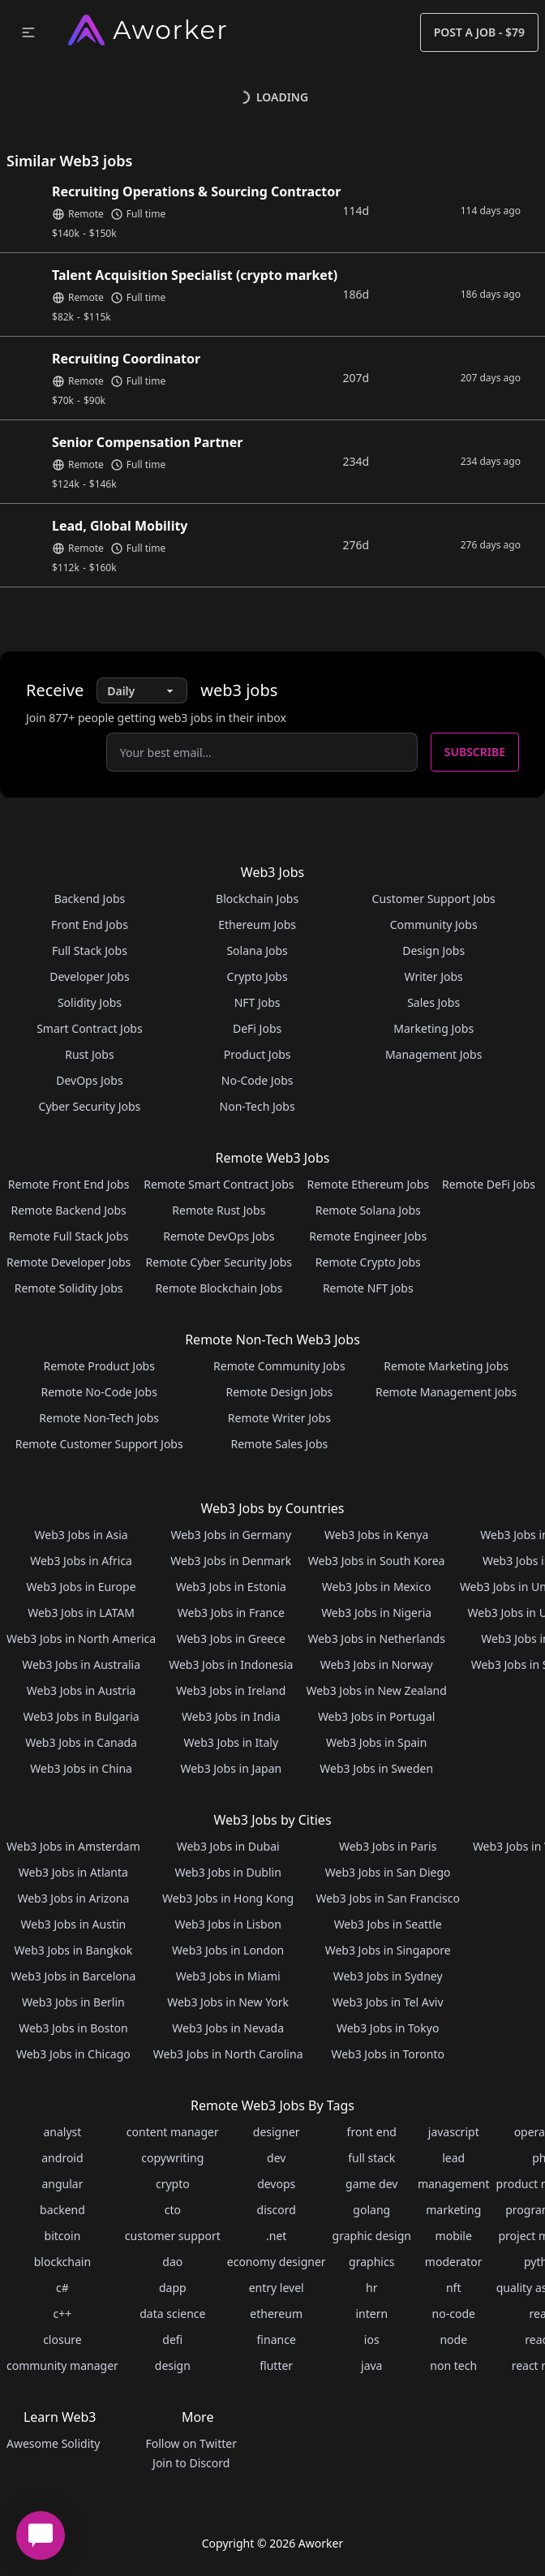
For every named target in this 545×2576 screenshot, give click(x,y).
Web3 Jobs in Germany (230, 1534)
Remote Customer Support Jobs (99, 1443)
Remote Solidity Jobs (69, 1288)
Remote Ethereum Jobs (368, 1184)
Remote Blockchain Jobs (218, 1288)
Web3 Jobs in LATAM (81, 1612)
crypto (173, 2183)
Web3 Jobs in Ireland (230, 1690)
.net (276, 2235)
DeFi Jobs (257, 1028)
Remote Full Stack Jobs (69, 1236)
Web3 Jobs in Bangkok (74, 1950)
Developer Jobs (89, 976)
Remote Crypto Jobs (368, 1262)
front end (372, 2131)
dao (172, 2261)
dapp (173, 2287)
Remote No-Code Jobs (99, 1392)
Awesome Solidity (53, 2443)
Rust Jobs (89, 1054)
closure (62, 2339)
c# (62, 2287)
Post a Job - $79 (479, 32)
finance (276, 2339)
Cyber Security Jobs (90, 1106)
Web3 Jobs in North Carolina (228, 2054)
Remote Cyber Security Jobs (219, 1262)
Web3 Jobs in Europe (81, 1586)
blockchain (62, 2261)
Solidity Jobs (90, 1002)
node (453, 2339)
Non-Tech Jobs (257, 1106)
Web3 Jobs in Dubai (228, 1846)
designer (276, 2131)
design (173, 2365)
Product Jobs (257, 1054)
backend (62, 2209)
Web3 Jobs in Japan (230, 1768)
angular (62, 2183)
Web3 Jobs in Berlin (73, 2002)
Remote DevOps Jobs (218, 1236)
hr (371, 2287)
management (454, 2183)
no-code (453, 2313)
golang (371, 2209)
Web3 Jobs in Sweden (376, 1768)
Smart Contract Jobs (89, 1028)
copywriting (172, 2157)
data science (172, 2313)
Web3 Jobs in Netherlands (375, 1638)
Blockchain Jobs (257, 898)
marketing (453, 2209)
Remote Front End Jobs (69, 1184)
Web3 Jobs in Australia (81, 1664)
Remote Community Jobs (279, 1366)
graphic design (372, 2235)
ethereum (276, 2313)
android (62, 2157)
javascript (453, 2131)
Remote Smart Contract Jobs (219, 1184)
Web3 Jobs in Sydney (388, 1976)
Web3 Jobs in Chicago (73, 2054)
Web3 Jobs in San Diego (388, 1872)
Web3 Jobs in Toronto (387, 2054)
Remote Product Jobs (98, 1366)
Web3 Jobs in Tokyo (388, 2028)
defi (172, 2339)
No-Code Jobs (257, 1080)
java (371, 2365)
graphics (371, 2261)
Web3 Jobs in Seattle (388, 1924)
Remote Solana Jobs (368, 1210)
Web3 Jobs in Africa (81, 1560)
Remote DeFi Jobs (488, 1184)
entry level (276, 2287)
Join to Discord (191, 2463)
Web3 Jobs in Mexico (376, 1586)
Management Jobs (434, 1054)
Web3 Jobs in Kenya (376, 1534)
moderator (454, 2261)
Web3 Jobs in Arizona (73, 1898)
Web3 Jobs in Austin (74, 1924)
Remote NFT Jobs (368, 1288)
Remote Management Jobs (446, 1392)
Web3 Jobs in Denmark (230, 1560)
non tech (453, 2365)
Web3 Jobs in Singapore (388, 1950)
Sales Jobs (433, 1002)
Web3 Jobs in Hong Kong (228, 1898)
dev (276, 2157)
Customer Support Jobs (434, 898)
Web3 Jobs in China (81, 1768)
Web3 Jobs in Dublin (227, 1872)
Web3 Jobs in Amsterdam (73, 1846)
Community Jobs (434, 924)
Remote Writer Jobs (279, 1418)
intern (371, 2313)
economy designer (276, 2261)
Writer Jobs (434, 976)
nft (453, 2287)
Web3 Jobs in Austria (81, 1690)
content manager (173, 2131)
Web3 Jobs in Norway (376, 1664)
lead (453, 2157)
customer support (173, 2235)
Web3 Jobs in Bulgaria (81, 1716)
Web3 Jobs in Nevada (228, 2028)
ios (372, 2339)
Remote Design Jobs (279, 1392)
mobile (454, 2235)
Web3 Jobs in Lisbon (227, 1924)
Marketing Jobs (433, 1028)
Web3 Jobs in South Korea (376, 1560)
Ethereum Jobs (257, 924)
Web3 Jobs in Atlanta (73, 1872)
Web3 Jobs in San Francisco (387, 1898)
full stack (371, 2157)
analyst (62, 2131)
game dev (371, 2183)
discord (276, 2209)
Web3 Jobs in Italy (231, 1742)
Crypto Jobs (257, 976)
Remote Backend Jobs (68, 1210)
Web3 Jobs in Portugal (377, 1716)
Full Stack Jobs (89, 950)
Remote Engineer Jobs (368, 1236)
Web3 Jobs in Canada (81, 1742)
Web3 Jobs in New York (228, 2002)
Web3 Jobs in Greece (231, 1638)
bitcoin (63, 2235)
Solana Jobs (256, 950)
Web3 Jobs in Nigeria (376, 1612)
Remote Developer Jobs (68, 1262)
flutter (276, 2365)
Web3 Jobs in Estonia (231, 1586)
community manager (62, 2365)
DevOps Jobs (89, 1080)
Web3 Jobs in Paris (387, 1846)
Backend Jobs (90, 898)
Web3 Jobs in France (231, 1612)
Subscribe (474, 751)
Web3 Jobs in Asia (81, 1534)
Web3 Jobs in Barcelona (73, 1976)
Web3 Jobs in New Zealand (376, 1690)
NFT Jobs (257, 1002)
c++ (63, 2313)
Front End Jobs (89, 924)
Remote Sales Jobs (279, 1443)
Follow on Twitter (190, 2443)
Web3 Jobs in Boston (73, 2028)
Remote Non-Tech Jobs (99, 1418)
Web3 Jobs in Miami (228, 1976)
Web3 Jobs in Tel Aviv (388, 2002)
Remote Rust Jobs (218, 1210)
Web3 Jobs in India (231, 1716)
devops (276, 2183)
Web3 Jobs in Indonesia (231, 1664)
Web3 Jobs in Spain (376, 1742)
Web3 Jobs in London (228, 1950)
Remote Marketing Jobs (446, 1366)
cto (173, 2209)
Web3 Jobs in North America (81, 1638)
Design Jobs (433, 950)
